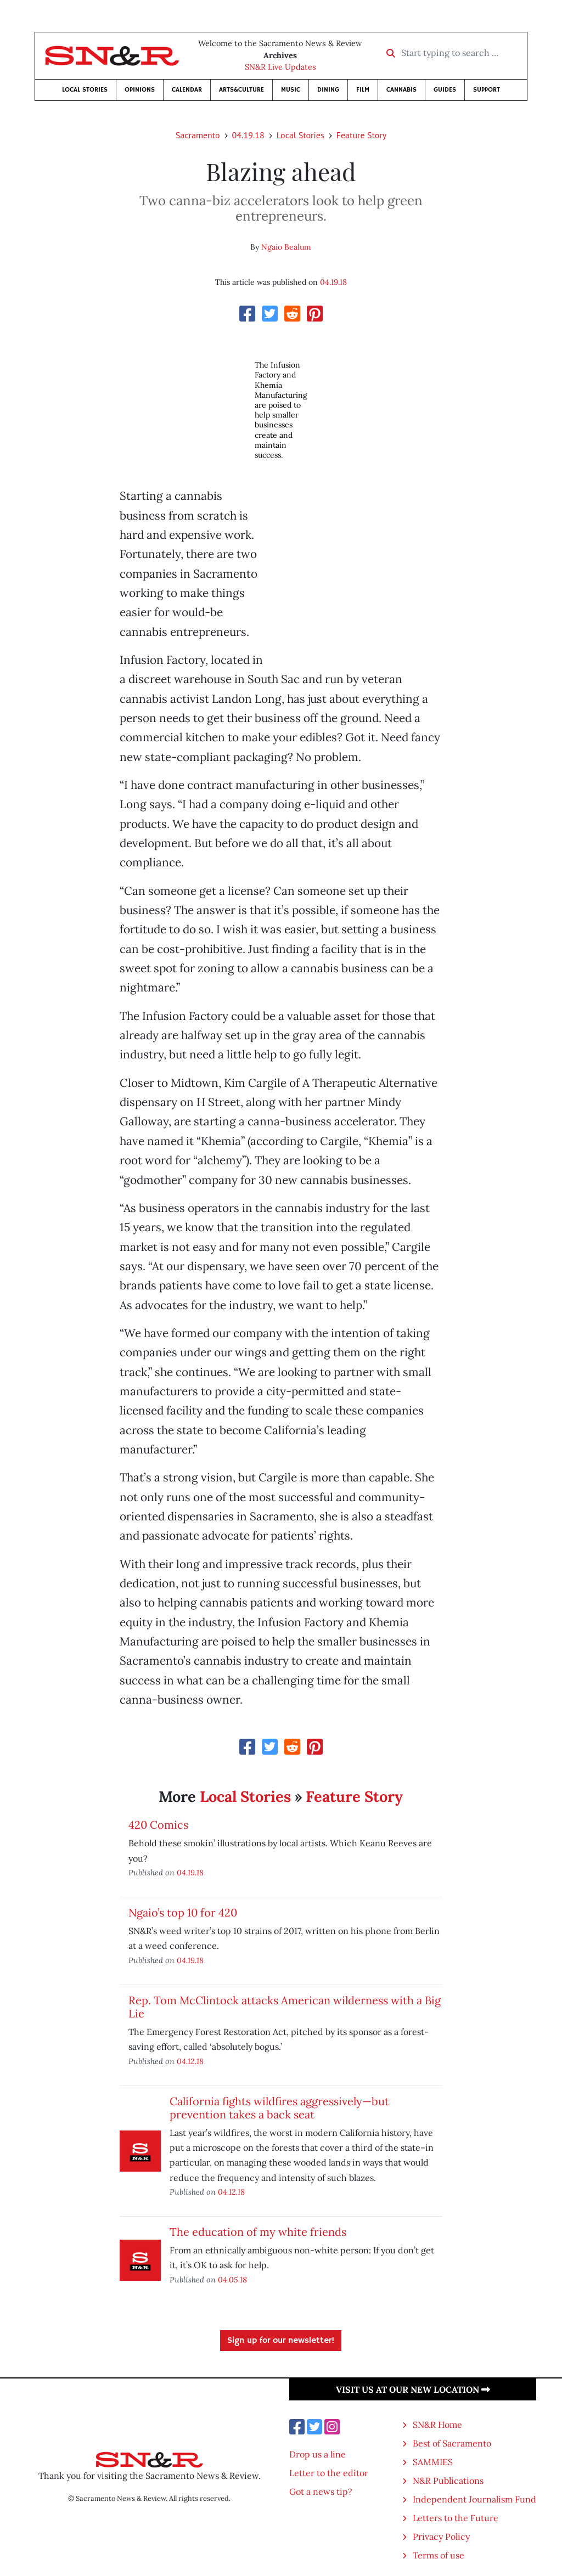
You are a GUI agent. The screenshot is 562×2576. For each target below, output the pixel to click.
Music (290, 90)
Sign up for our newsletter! (280, 2340)
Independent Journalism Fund (474, 2499)
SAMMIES (433, 2461)
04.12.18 (190, 2061)
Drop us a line (317, 2454)
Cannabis (401, 90)
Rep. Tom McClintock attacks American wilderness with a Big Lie (284, 2006)
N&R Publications (448, 2480)
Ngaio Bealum (286, 247)
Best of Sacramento (452, 2443)
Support (486, 90)
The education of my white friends (258, 2232)
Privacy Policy (441, 2536)
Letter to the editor (328, 2472)
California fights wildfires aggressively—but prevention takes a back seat (279, 2107)
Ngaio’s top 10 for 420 (182, 1912)
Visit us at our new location (413, 2389)
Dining (328, 90)
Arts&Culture (241, 90)
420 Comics (158, 1824)
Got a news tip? (320, 2491)
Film (362, 90)
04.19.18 (248, 134)
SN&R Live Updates (280, 67)
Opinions (140, 90)
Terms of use (438, 2555)
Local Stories (85, 90)
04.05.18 (232, 2279)
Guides (445, 90)
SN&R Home (437, 2424)
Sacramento (198, 134)
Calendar (187, 90)
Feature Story (361, 134)
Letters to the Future (455, 2517)
